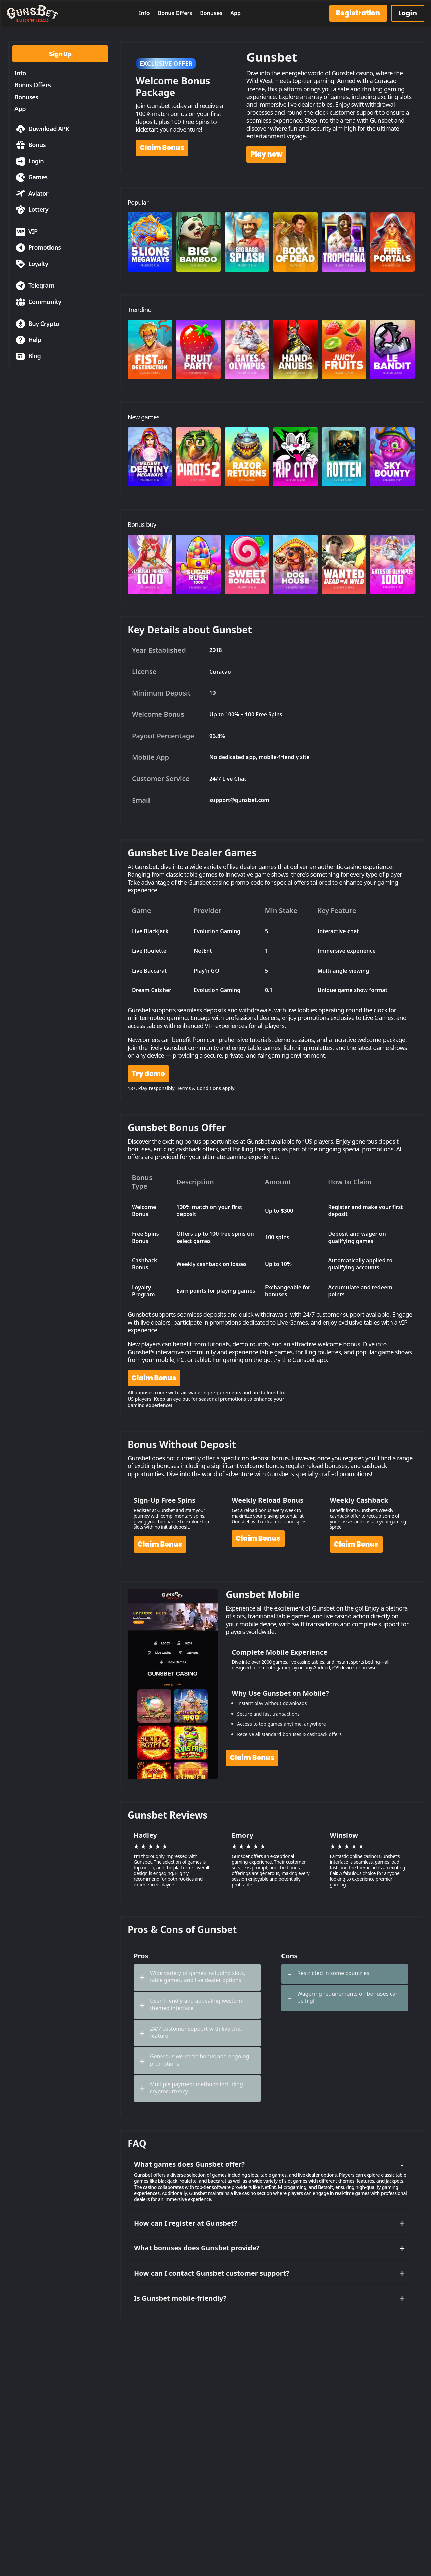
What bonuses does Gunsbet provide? (270, 2248)
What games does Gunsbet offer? (270, 2164)
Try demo (148, 1073)
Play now (267, 154)
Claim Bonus (162, 147)
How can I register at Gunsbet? (270, 2223)
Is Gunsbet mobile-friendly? (270, 2298)
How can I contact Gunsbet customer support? (270, 2273)
